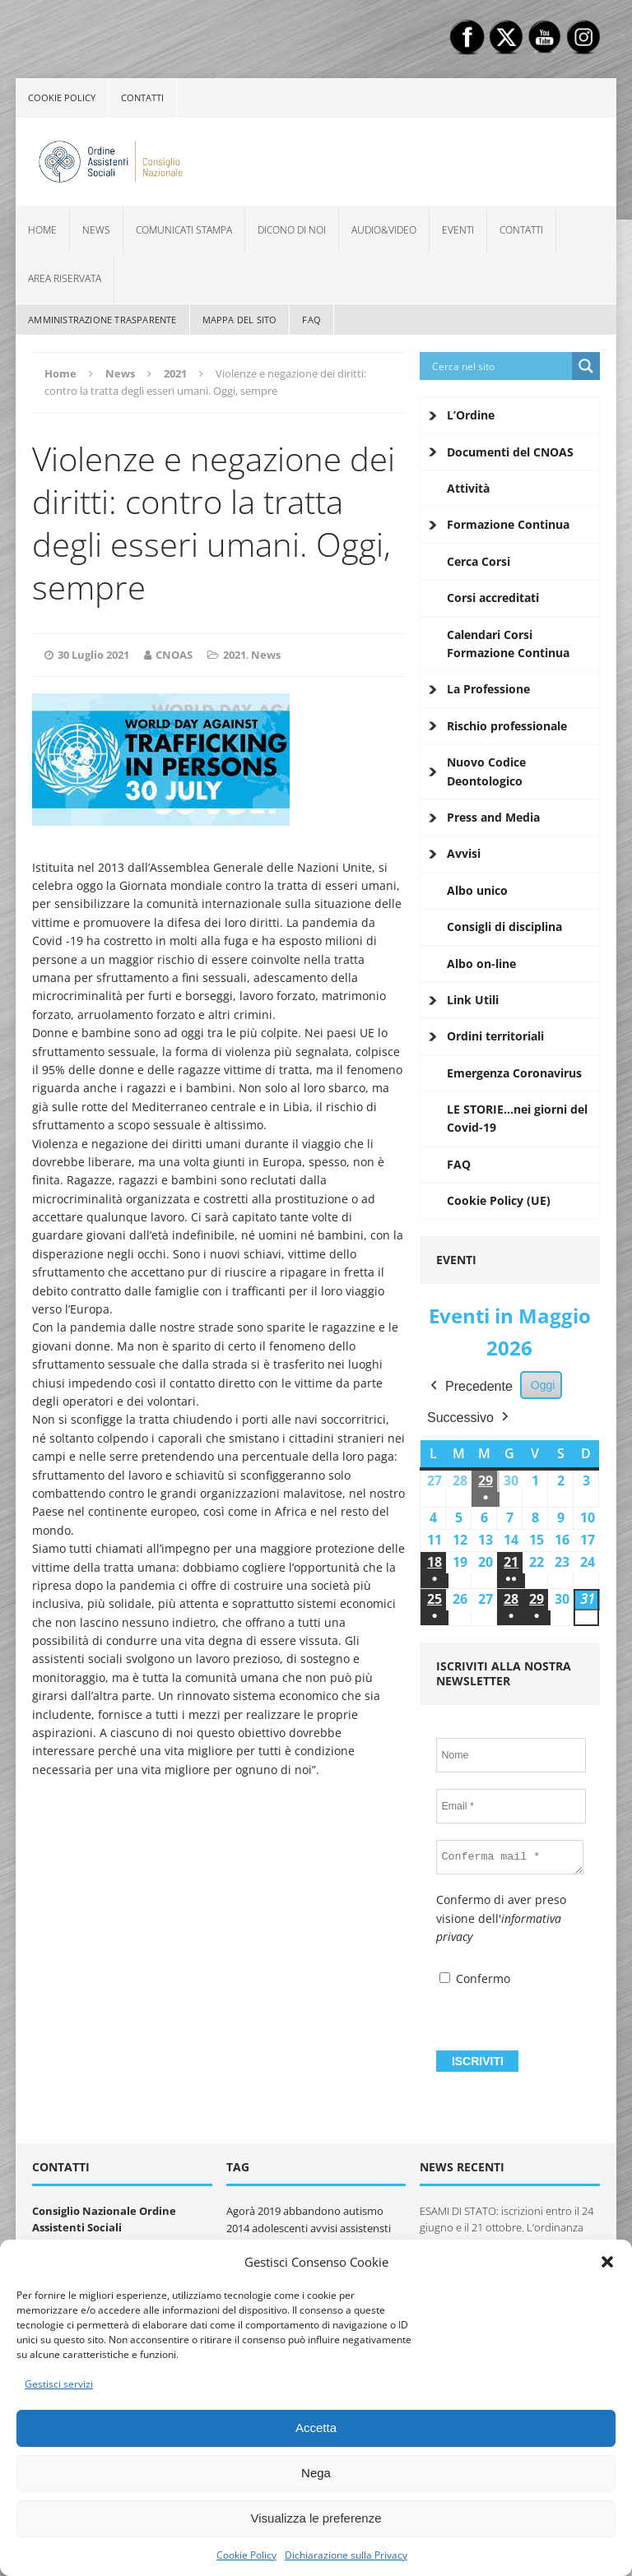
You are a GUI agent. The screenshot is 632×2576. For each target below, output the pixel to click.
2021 (234, 654)
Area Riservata (64, 278)
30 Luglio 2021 (93, 654)
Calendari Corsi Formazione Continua (508, 643)
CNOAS (174, 654)
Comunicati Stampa (184, 230)
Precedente (470, 1386)
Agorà (240, 2210)
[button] (607, 2262)
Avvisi (464, 853)
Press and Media (493, 817)
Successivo (469, 1417)
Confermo (474, 1978)
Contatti (142, 97)
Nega (316, 2473)
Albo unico (477, 890)
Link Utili (473, 1000)
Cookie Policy (246, 2555)
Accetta (316, 2428)
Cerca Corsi (478, 561)
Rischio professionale (507, 726)
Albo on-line (481, 963)
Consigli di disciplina (504, 926)
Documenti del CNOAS (510, 452)
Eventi (458, 230)
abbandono (312, 2210)
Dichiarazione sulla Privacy (346, 2555)
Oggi (543, 1385)
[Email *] (510, 1806)
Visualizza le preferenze (316, 2518)
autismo (363, 2210)
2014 (237, 2228)
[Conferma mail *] (509, 1857)
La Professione (488, 689)
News (96, 230)
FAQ (311, 319)
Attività (468, 488)
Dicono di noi (292, 230)
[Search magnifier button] (586, 366)
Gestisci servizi (59, 2384)
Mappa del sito (239, 319)
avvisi (323, 2228)
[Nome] (510, 1755)
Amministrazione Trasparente (102, 319)
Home (42, 230)
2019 (269, 2210)
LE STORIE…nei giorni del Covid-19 (517, 1118)
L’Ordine (471, 415)
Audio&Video (383, 230)
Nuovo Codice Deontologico (486, 771)
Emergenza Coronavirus (514, 1073)
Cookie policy (61, 97)
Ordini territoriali (495, 1036)
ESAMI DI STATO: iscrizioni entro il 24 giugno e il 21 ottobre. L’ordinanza (506, 2219)
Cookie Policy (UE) (499, 1200)
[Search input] (499, 366)
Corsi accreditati (493, 597)
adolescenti (280, 2228)
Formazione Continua (508, 524)
